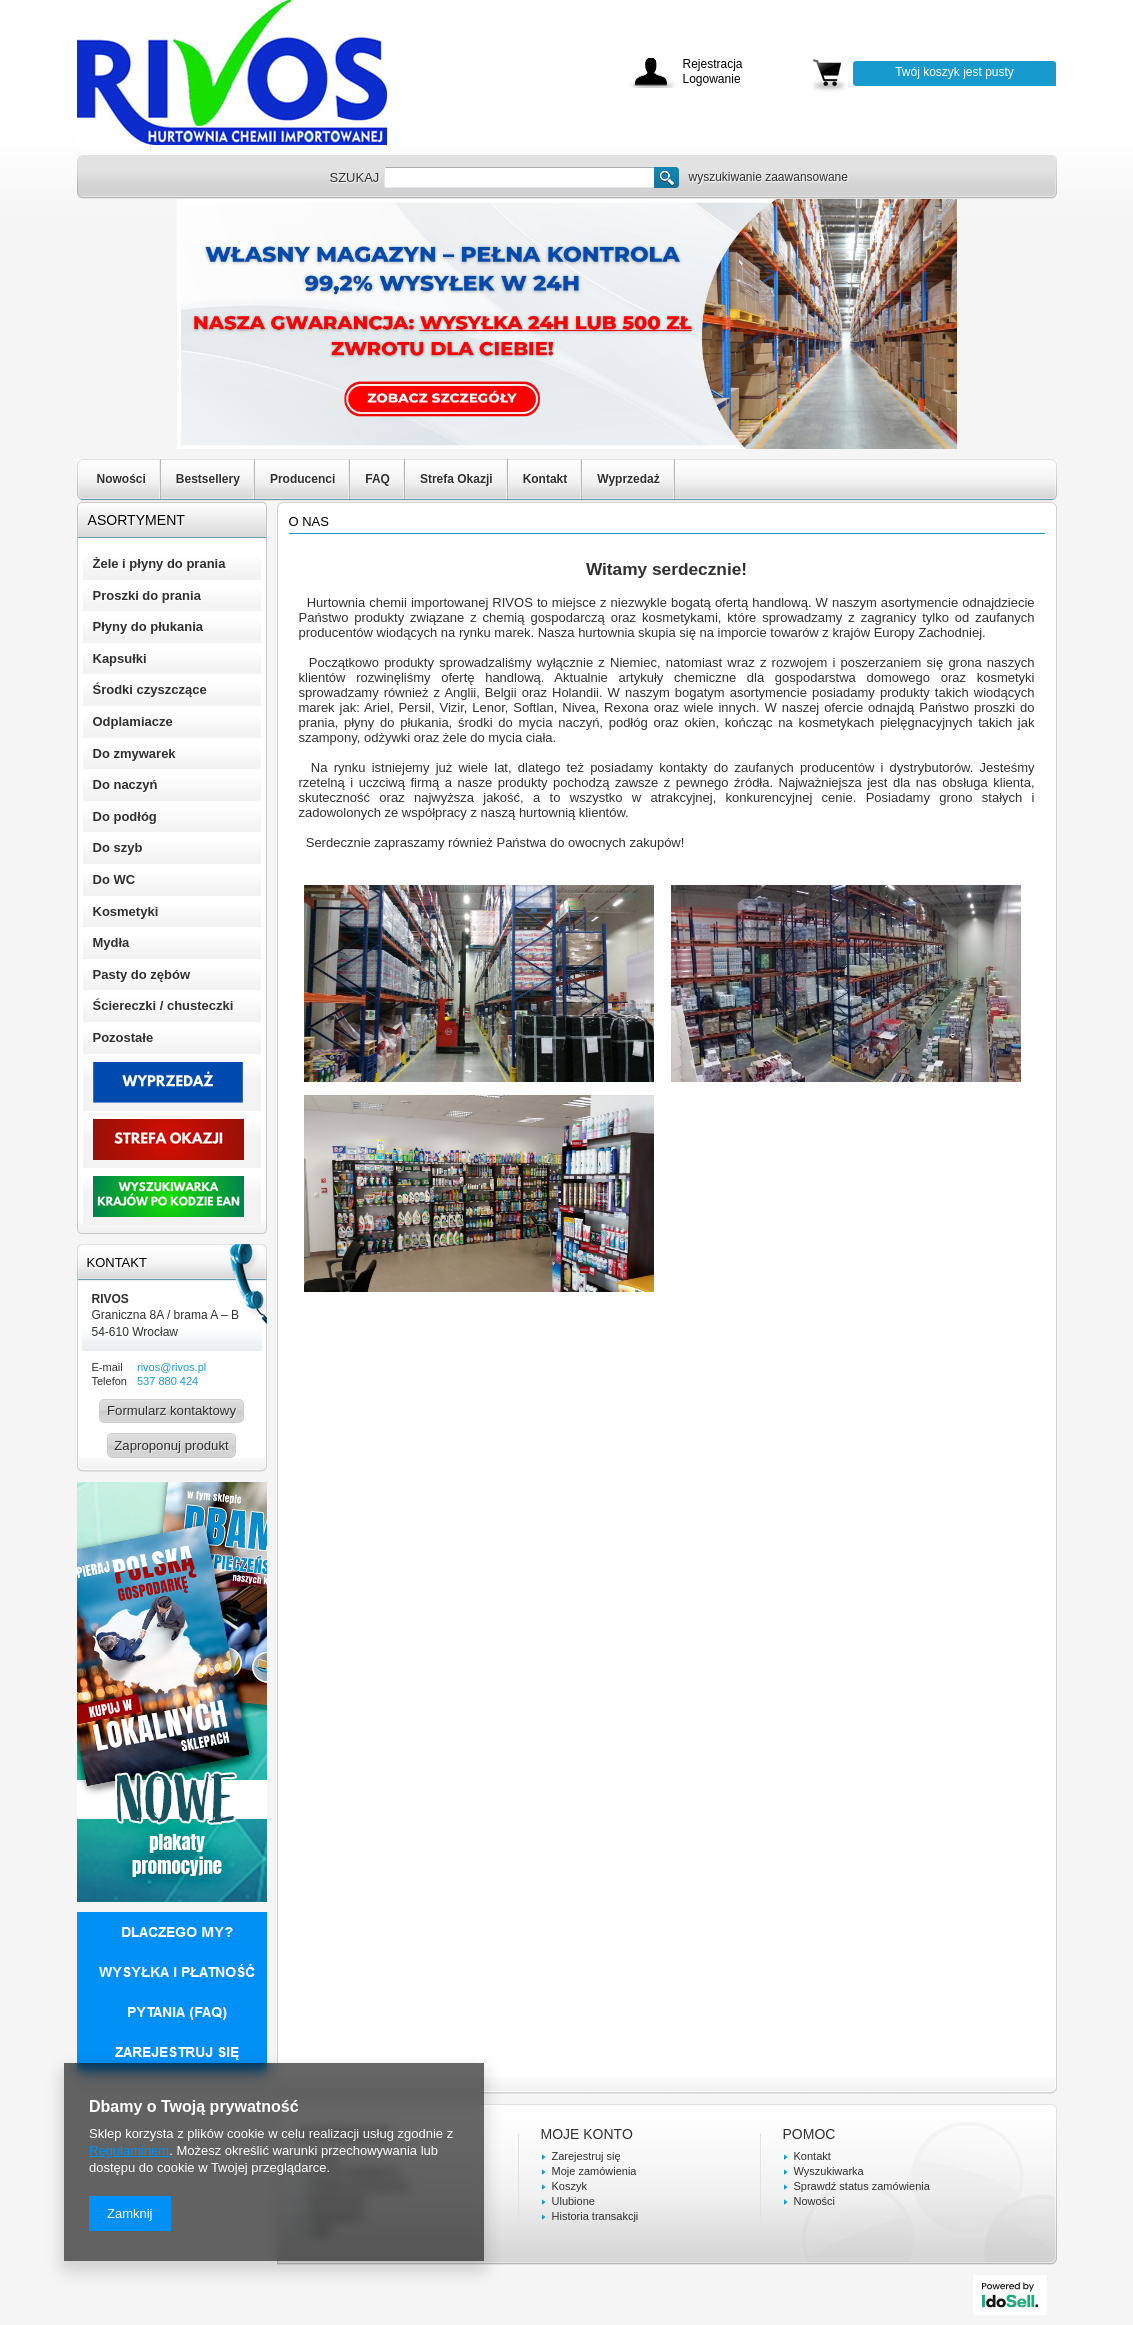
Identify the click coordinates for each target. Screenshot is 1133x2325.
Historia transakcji (595, 2216)
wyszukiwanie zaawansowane (768, 177)
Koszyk (569, 2186)
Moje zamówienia (594, 2171)
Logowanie (712, 79)
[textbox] (519, 178)
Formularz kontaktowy (171, 1410)
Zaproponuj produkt (171, 1445)
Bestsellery (208, 479)
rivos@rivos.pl (171, 1367)
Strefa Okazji (456, 479)
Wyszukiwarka (829, 2171)
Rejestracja (713, 64)
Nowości (121, 479)
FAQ (377, 479)
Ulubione (573, 2201)
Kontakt (545, 479)
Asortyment (136, 520)
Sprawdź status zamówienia (862, 2186)
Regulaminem (129, 2150)
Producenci (302, 479)
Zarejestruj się (586, 2156)
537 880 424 (167, 1381)
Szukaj (666, 177)
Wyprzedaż (628, 479)
